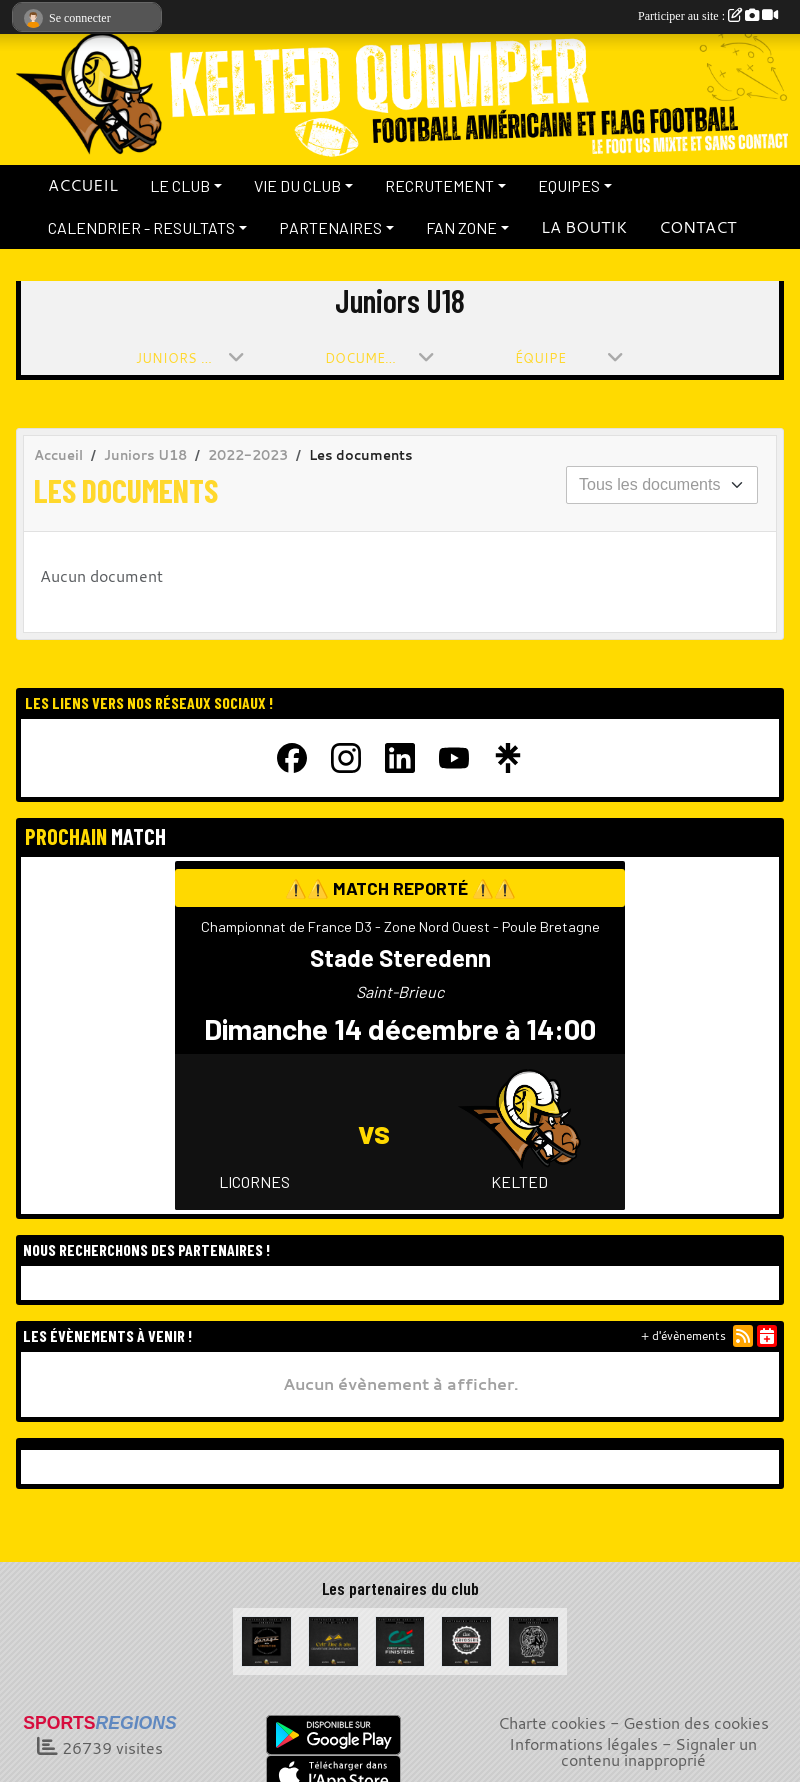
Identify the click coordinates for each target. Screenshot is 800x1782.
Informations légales (583, 1744)
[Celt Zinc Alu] (333, 1639)
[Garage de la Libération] (266, 1639)
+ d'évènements (683, 1335)
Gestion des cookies (696, 1723)
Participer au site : (708, 16)
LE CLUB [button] (180, 185)
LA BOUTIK (584, 227)
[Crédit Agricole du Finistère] (400, 1639)
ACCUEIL (83, 185)
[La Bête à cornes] (533, 1639)
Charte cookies (552, 1723)
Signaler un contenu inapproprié (659, 1752)
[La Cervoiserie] (466, 1639)
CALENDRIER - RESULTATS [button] (141, 227)
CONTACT (697, 227)
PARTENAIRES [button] (330, 227)
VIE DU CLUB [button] (297, 185)
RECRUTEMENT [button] (439, 185)
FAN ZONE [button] (461, 227)
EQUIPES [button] (569, 185)
